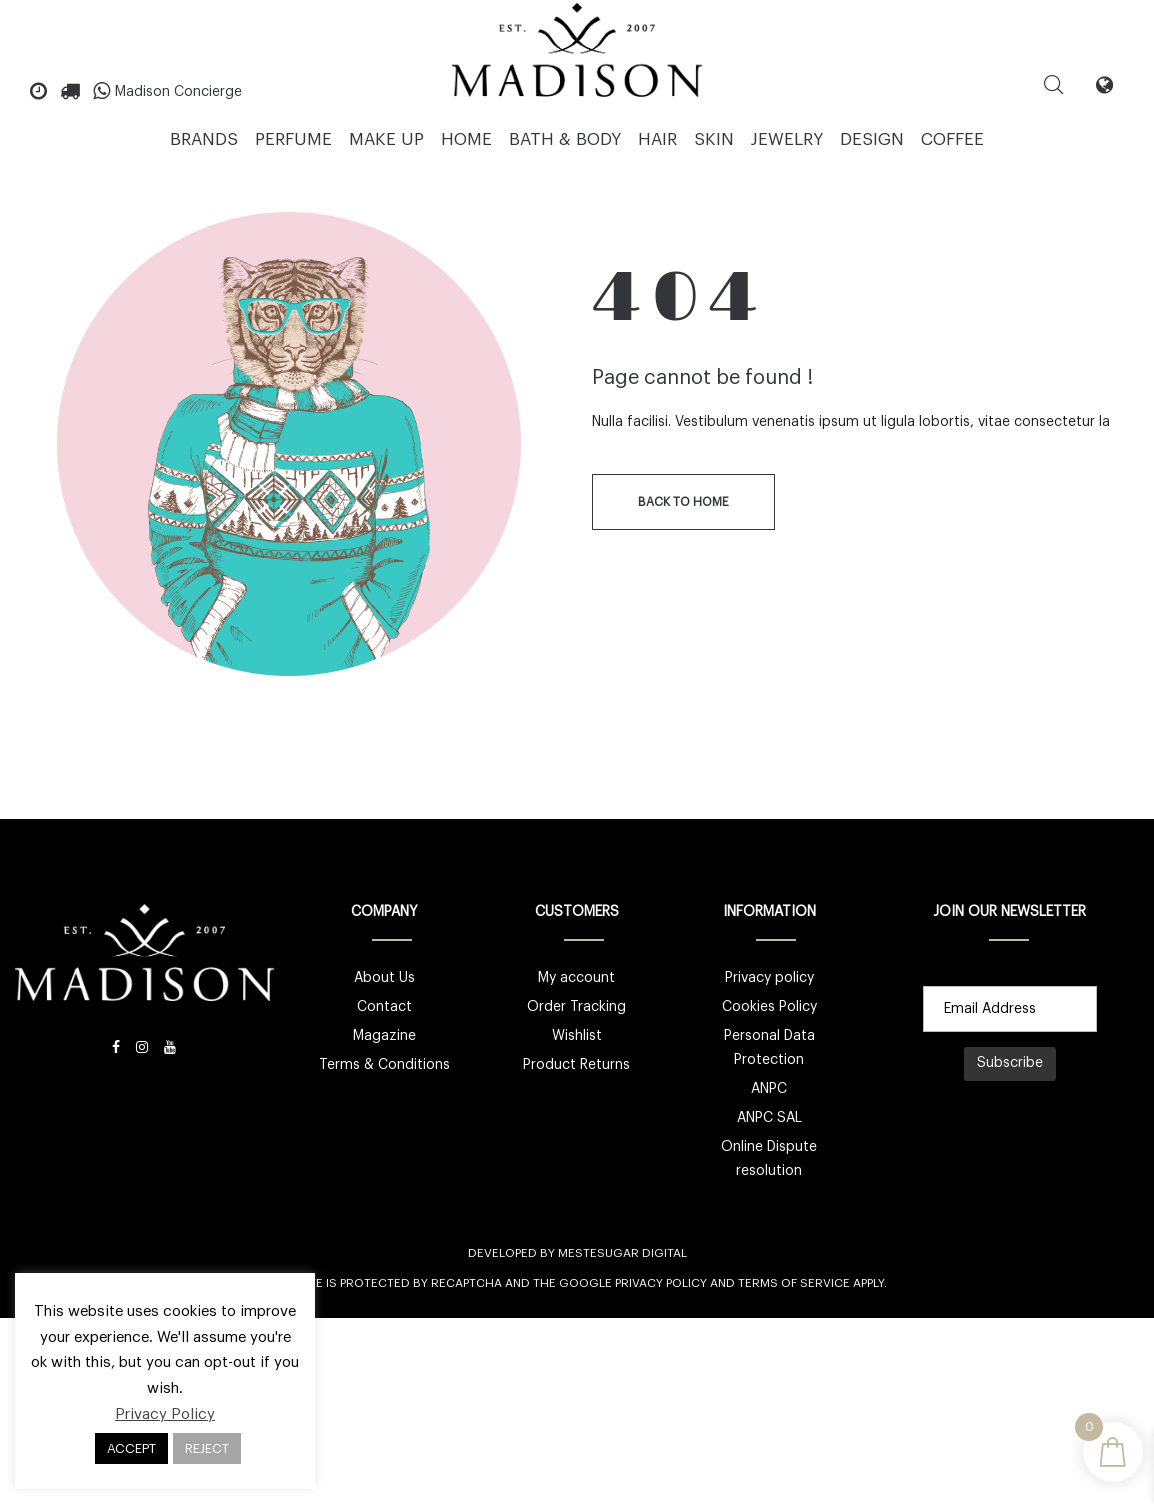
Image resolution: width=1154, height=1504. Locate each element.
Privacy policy (769, 978)
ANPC (769, 1089)
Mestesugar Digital (622, 1253)
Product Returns (576, 1065)
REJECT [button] (207, 1448)
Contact (384, 1007)
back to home (683, 502)
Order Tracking (576, 1007)
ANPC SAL (769, 1118)
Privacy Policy (661, 1283)
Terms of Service (794, 1283)
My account (576, 978)
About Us (384, 978)
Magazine (384, 1036)
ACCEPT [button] (131, 1448)
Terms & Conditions (384, 1065)
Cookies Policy (769, 1007)
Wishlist (577, 1036)
